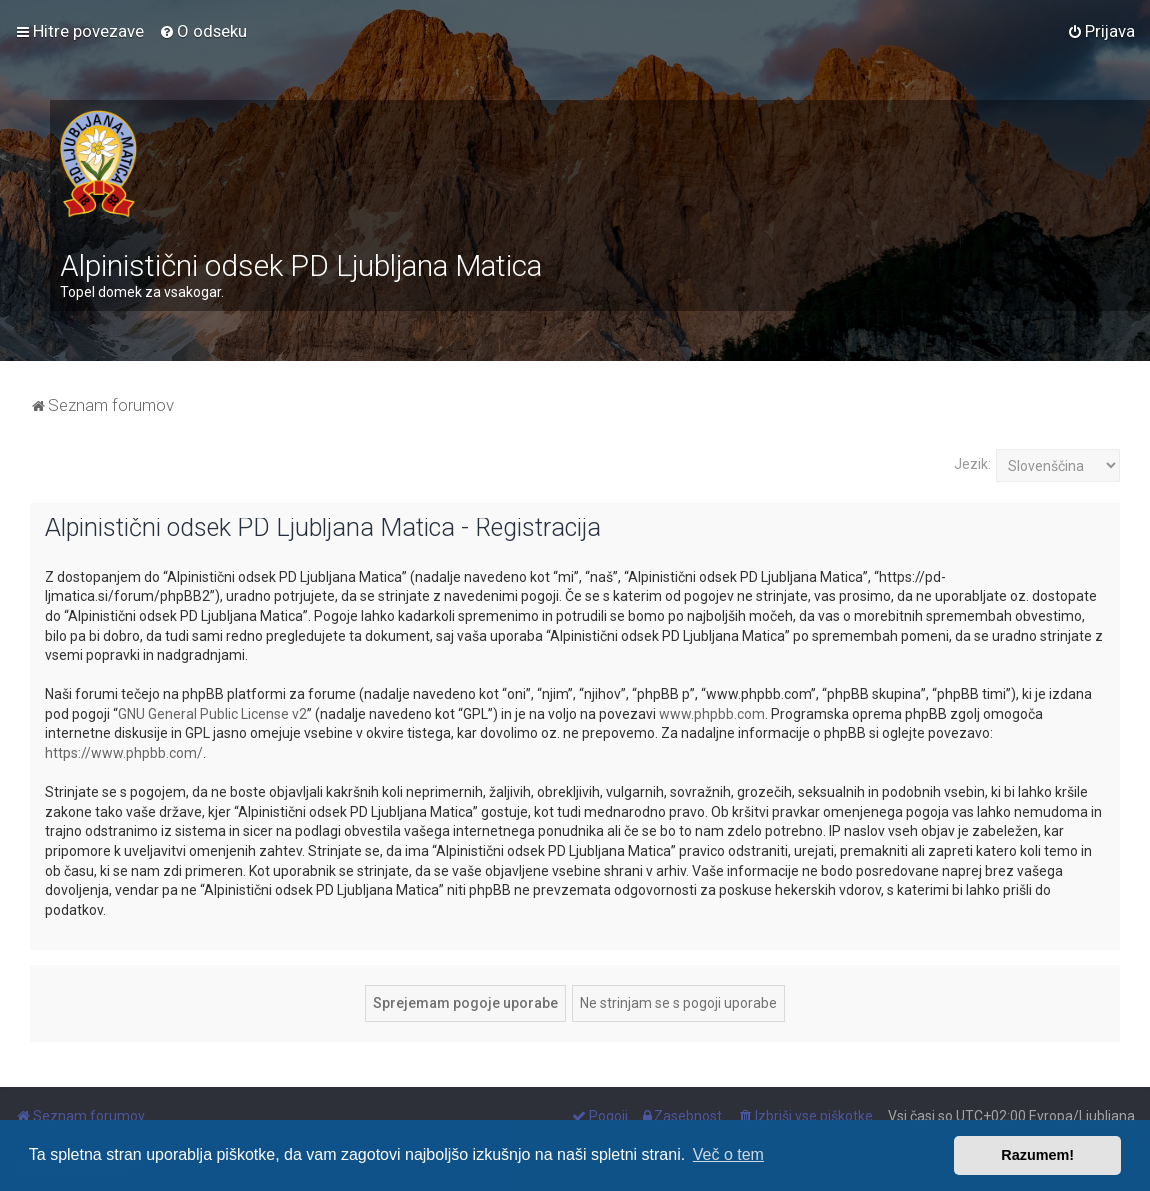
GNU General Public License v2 (212, 714)
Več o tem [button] (728, 1154)
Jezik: (972, 464)
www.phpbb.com (712, 714)
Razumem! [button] (1037, 1155)
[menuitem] (203, 31)
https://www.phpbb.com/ (124, 753)
